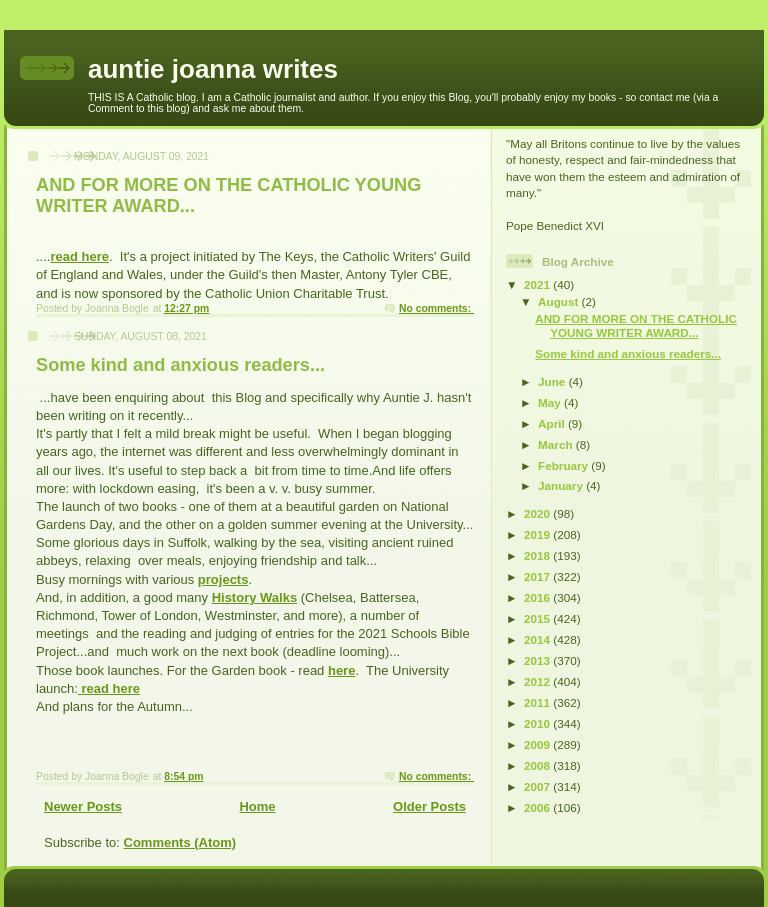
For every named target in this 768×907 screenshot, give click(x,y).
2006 (538, 807)
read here (79, 256)
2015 (538, 618)
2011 (538, 702)
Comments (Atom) (180, 842)
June (553, 381)
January (562, 485)
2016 (538, 597)
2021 (538, 284)
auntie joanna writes (213, 69)
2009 (538, 744)
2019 (538, 534)
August (560, 301)
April (553, 423)
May (551, 402)
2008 (538, 765)
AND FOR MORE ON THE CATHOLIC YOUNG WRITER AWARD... (636, 325)
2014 (538, 639)
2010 (538, 723)
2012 (538, 681)
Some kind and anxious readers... (180, 365)
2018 (538, 555)
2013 (538, 660)
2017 (538, 576)
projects (223, 579)
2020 (538, 513)
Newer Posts (83, 806)
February (564, 465)
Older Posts (429, 806)
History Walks (255, 597)
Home (257, 806)
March (557, 444)
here (341, 670)
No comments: (436, 308)
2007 (538, 786)
